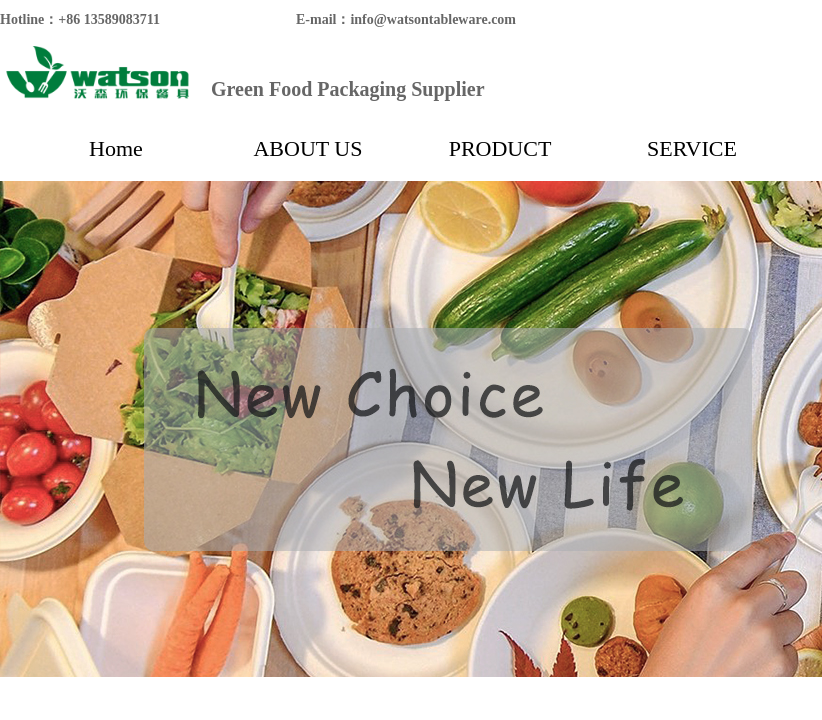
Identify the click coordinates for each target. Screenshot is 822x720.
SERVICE (692, 148)
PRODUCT (500, 148)
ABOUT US (307, 148)
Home (116, 148)
